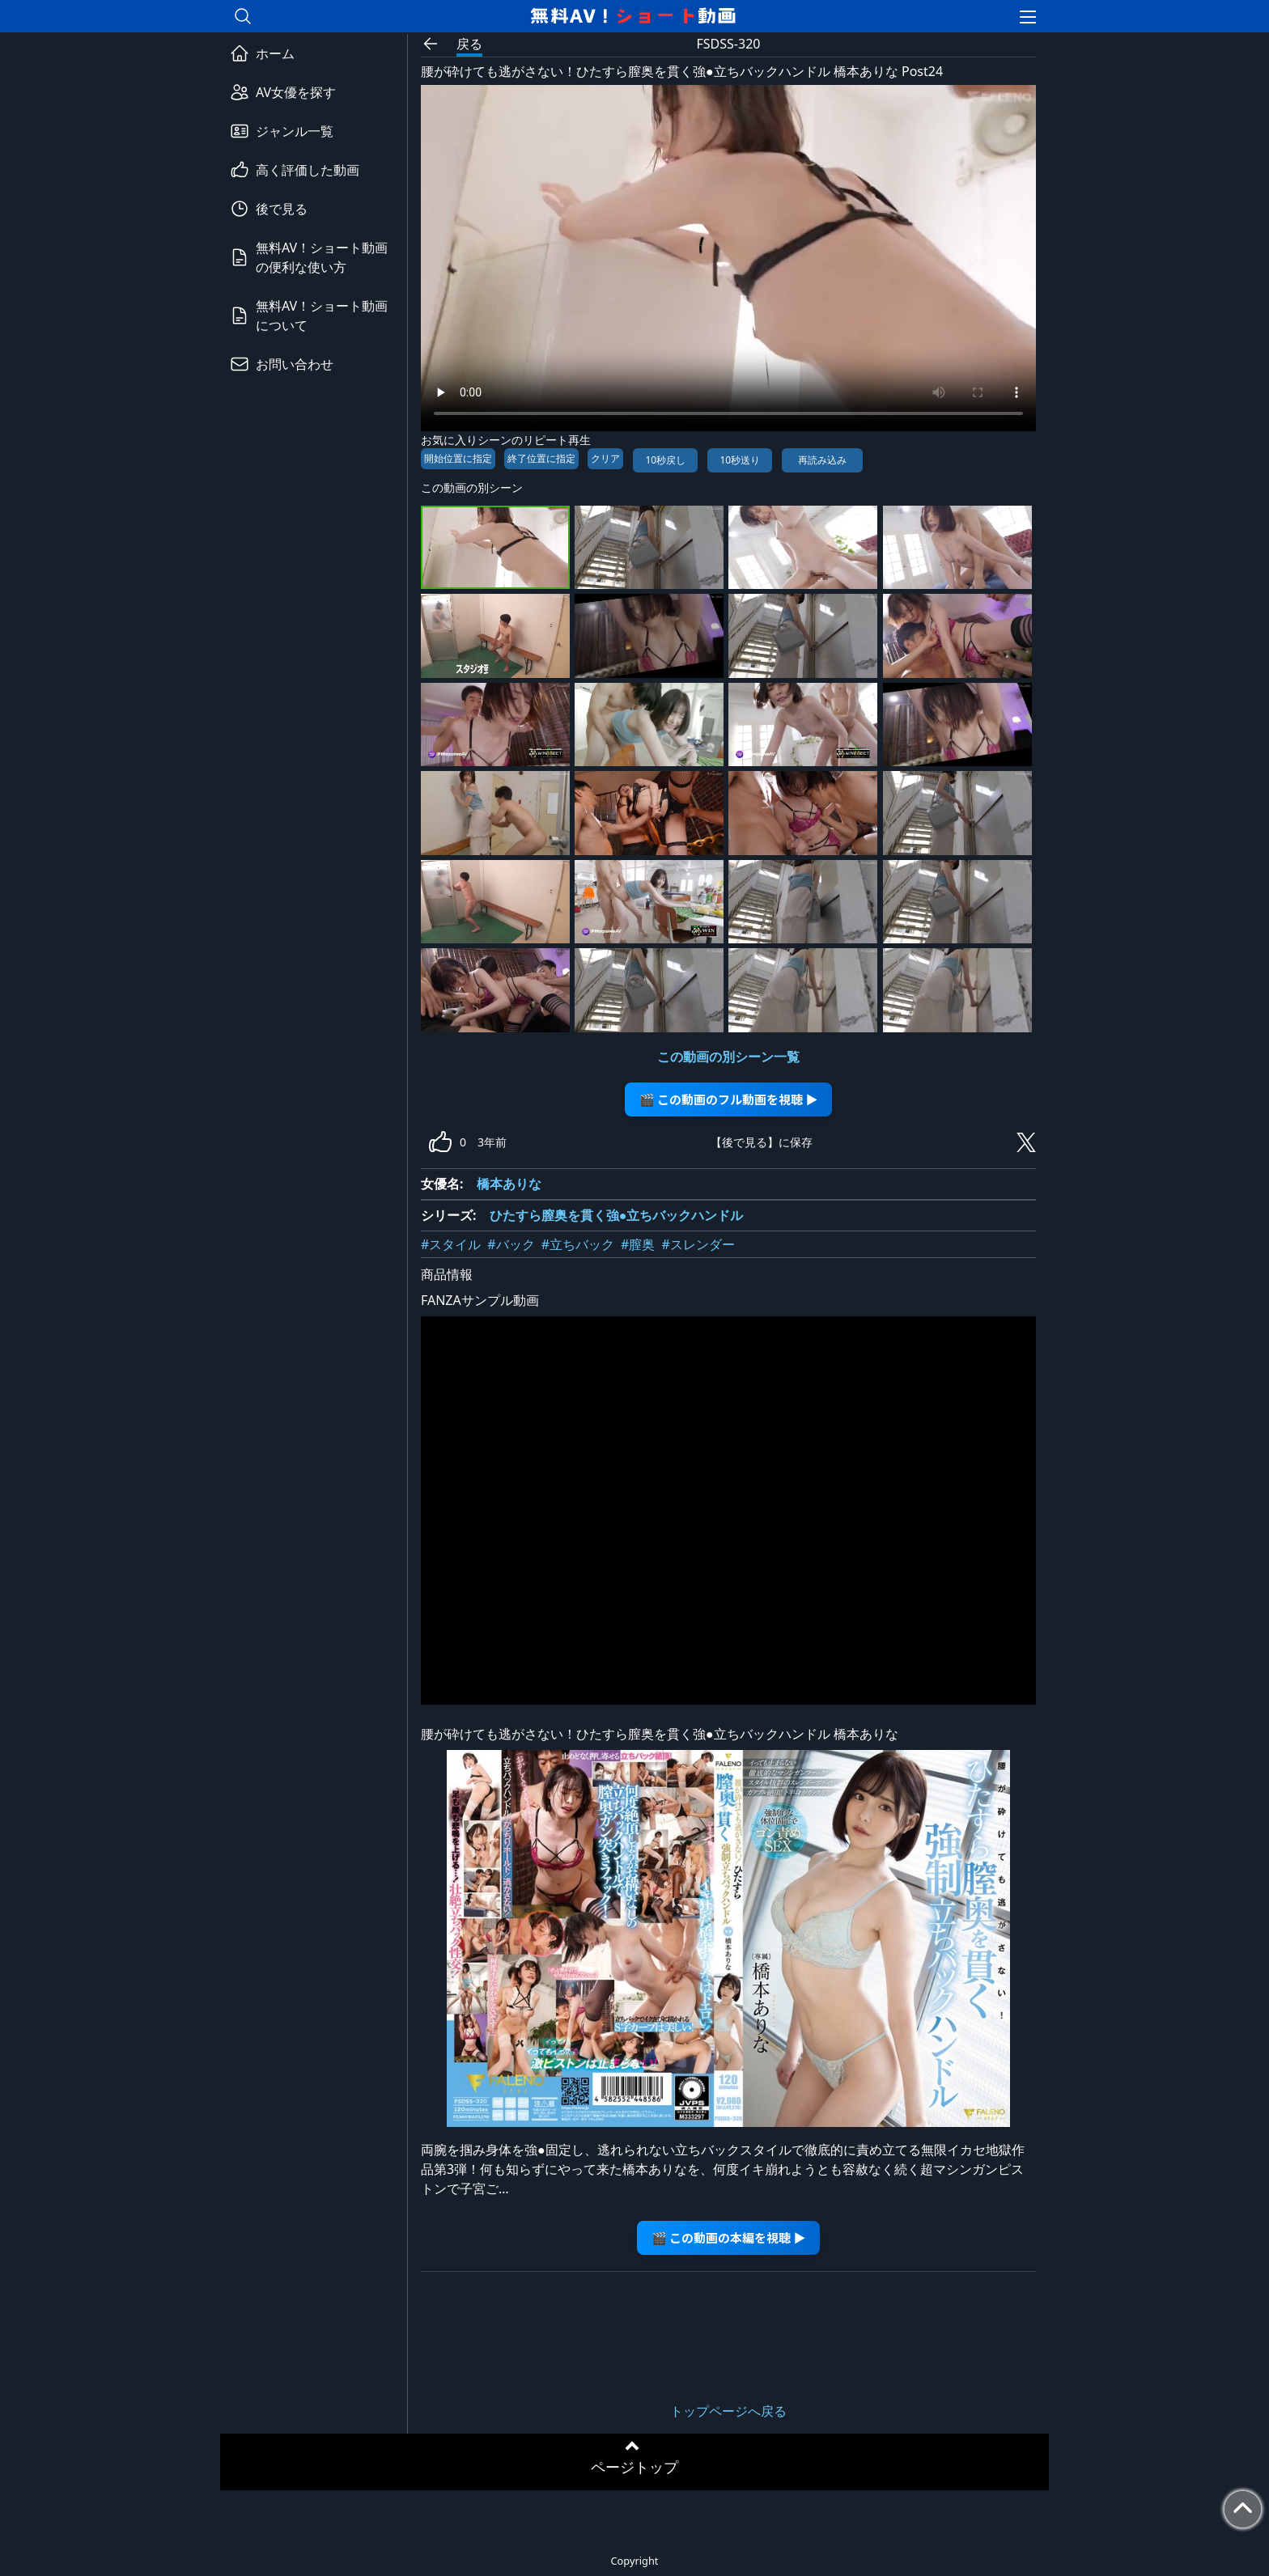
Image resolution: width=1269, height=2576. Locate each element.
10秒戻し (665, 460)
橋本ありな (509, 1184)
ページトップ (634, 2466)
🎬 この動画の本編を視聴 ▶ (728, 2237)
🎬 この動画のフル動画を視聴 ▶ (728, 1099)
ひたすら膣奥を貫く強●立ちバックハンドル (617, 1215)
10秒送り (739, 460)
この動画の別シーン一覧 (728, 1057)
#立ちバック (577, 1244)
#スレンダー (697, 1244)
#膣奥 (638, 1244)
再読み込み (822, 460)
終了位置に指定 (541, 458)
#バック (510, 1244)
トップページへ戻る (728, 2411)
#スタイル (451, 1244)
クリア (605, 458)
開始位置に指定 (458, 458)
